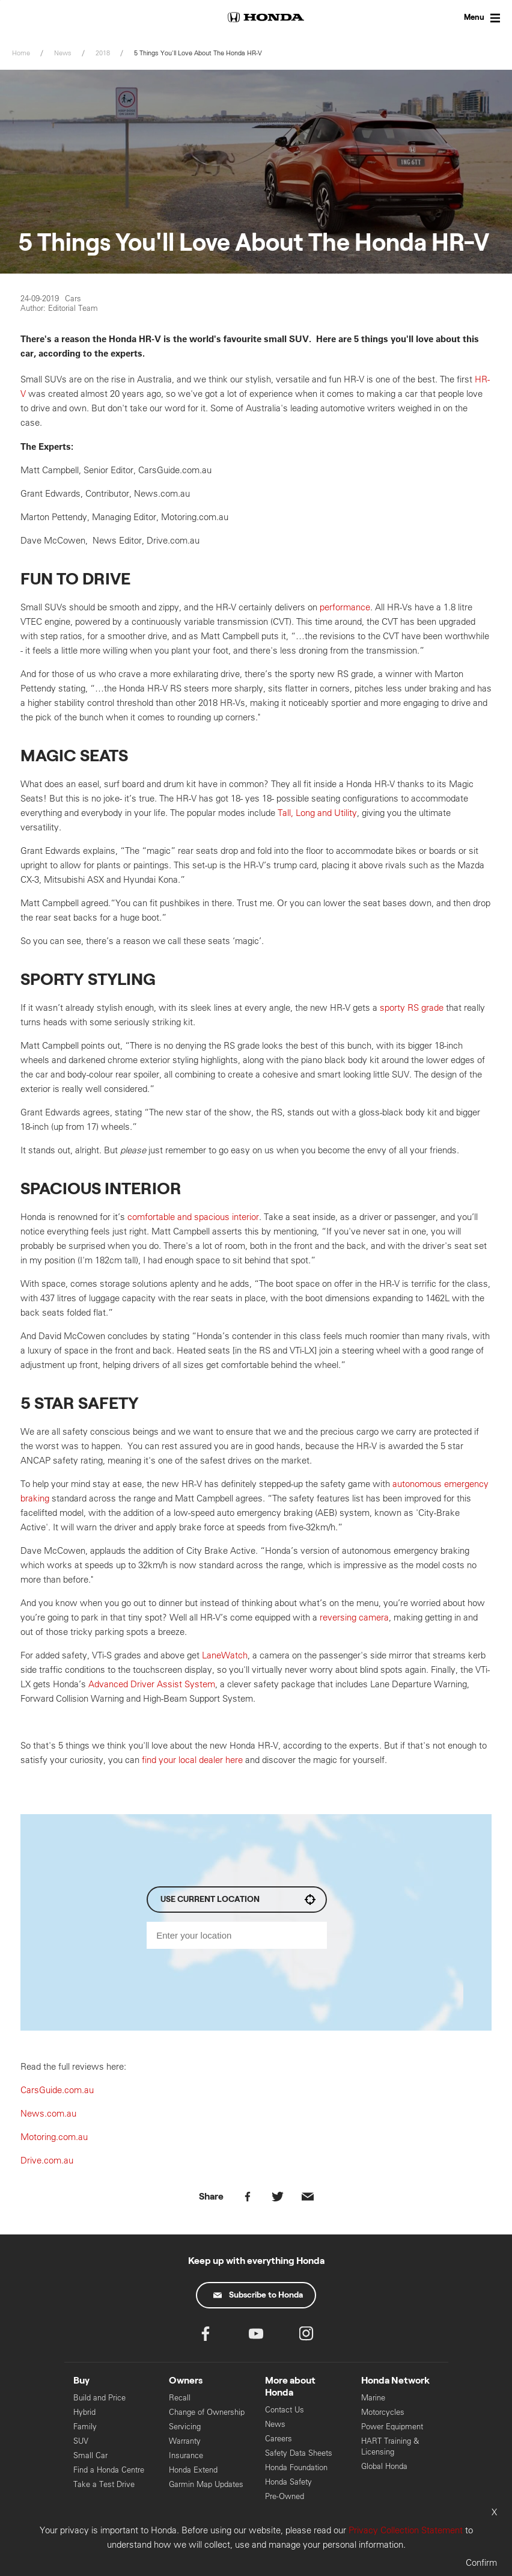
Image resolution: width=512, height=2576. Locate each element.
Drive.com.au (46, 2160)
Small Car (90, 2455)
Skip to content (0, 0)
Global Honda (384, 2466)
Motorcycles (382, 2412)
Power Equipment (392, 2426)
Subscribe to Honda (258, 2295)
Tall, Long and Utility (317, 812)
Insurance (186, 2455)
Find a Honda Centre (108, 2470)
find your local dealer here (192, 1759)
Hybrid (84, 2412)
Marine (373, 2398)
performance (345, 607)
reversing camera (354, 1617)
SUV (80, 2441)
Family (85, 2426)
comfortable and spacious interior (193, 1216)
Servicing (185, 2426)
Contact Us (284, 2410)
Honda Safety (288, 2482)
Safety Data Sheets (298, 2453)
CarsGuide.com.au (57, 2090)
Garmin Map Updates (206, 2484)
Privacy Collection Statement (406, 2530)
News (275, 2424)
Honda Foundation (296, 2467)
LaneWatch (225, 1655)
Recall (179, 2398)
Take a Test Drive (104, 2484)
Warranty (185, 2441)
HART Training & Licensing (390, 2446)
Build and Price (99, 2398)
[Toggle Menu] (470, 18)
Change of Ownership (207, 2412)
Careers (278, 2438)
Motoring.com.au (55, 2136)
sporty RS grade (411, 1007)
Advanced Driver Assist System (151, 1684)
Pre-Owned (284, 2496)
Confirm (481, 2562)
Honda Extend (193, 2470)
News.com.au (48, 2113)
